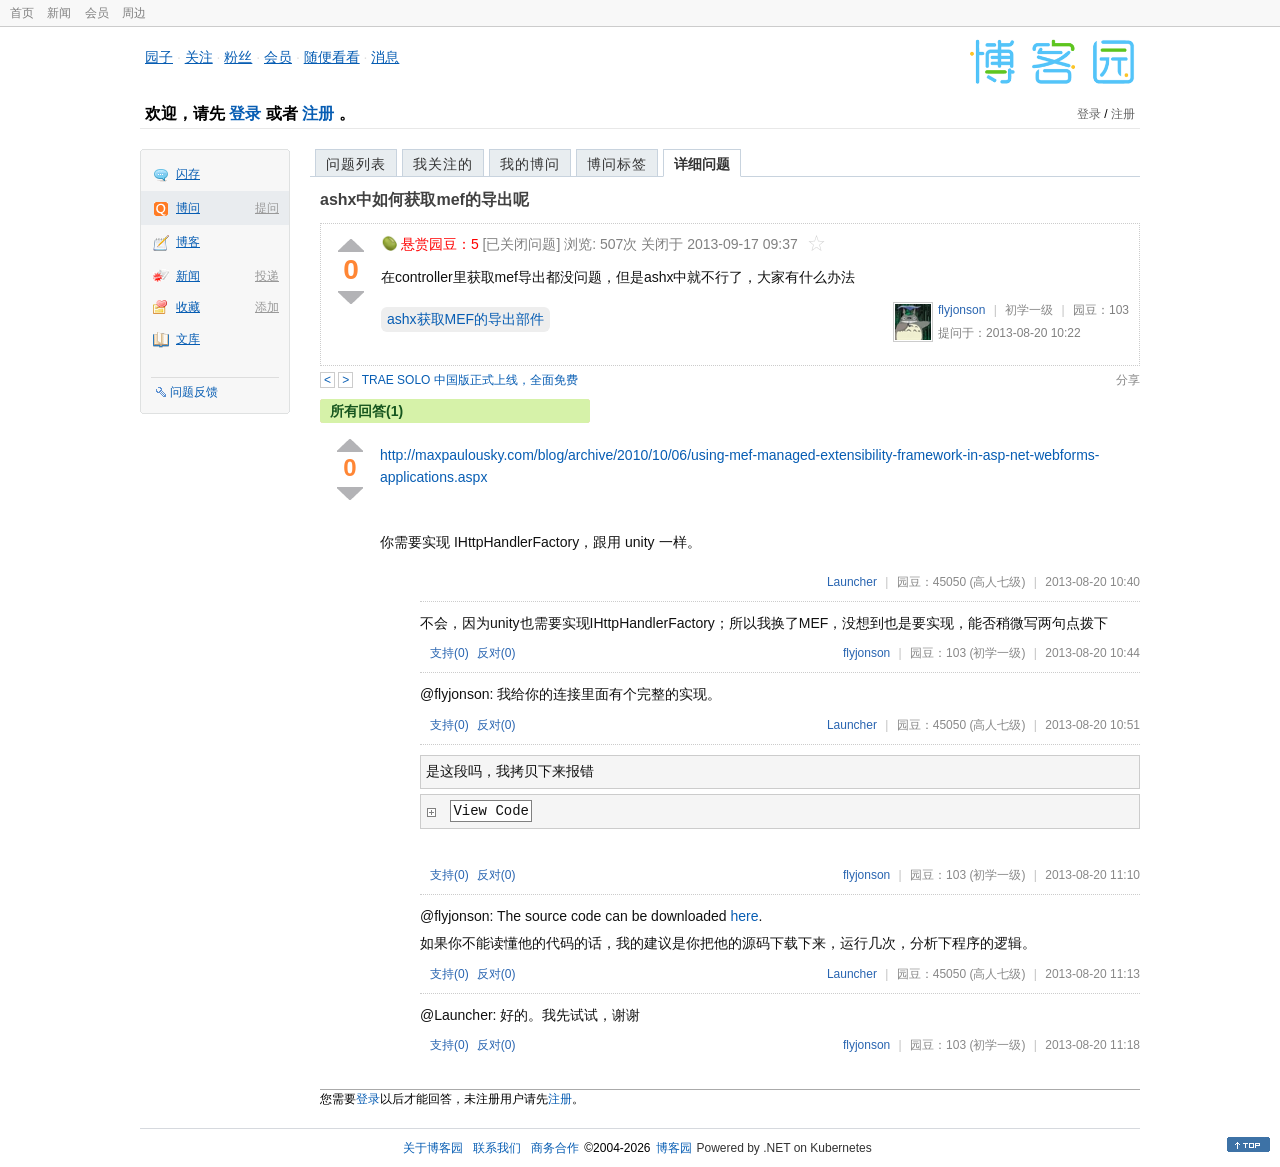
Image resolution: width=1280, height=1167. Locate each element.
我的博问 (530, 164)
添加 (267, 307)
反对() (496, 653)
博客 (188, 242)
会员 (97, 13)
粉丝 (238, 57)
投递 (267, 276)
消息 (385, 57)
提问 (267, 208)
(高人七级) (997, 582)
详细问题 (702, 164)
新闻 (59, 13)
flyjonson (961, 310)
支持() (449, 653)
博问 (188, 208)
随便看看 (332, 57)
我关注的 (443, 164)
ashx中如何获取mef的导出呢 (424, 199)
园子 (159, 57)
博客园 (674, 1148)
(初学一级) (997, 653)
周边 (134, 13)
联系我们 (497, 1148)
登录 (245, 113)
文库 (188, 339)
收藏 (188, 307)
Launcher (852, 582)
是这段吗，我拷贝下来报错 (510, 772)
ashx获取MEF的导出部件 (465, 319)
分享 (1128, 380)
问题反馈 (194, 392)
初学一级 (1029, 310)
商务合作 (555, 1148)
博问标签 (617, 164)
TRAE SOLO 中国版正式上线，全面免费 (470, 380)
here (745, 916)
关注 (199, 57)
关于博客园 (433, 1148)
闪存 (188, 174)
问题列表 (356, 164)
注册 (318, 113)
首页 (22, 13)
